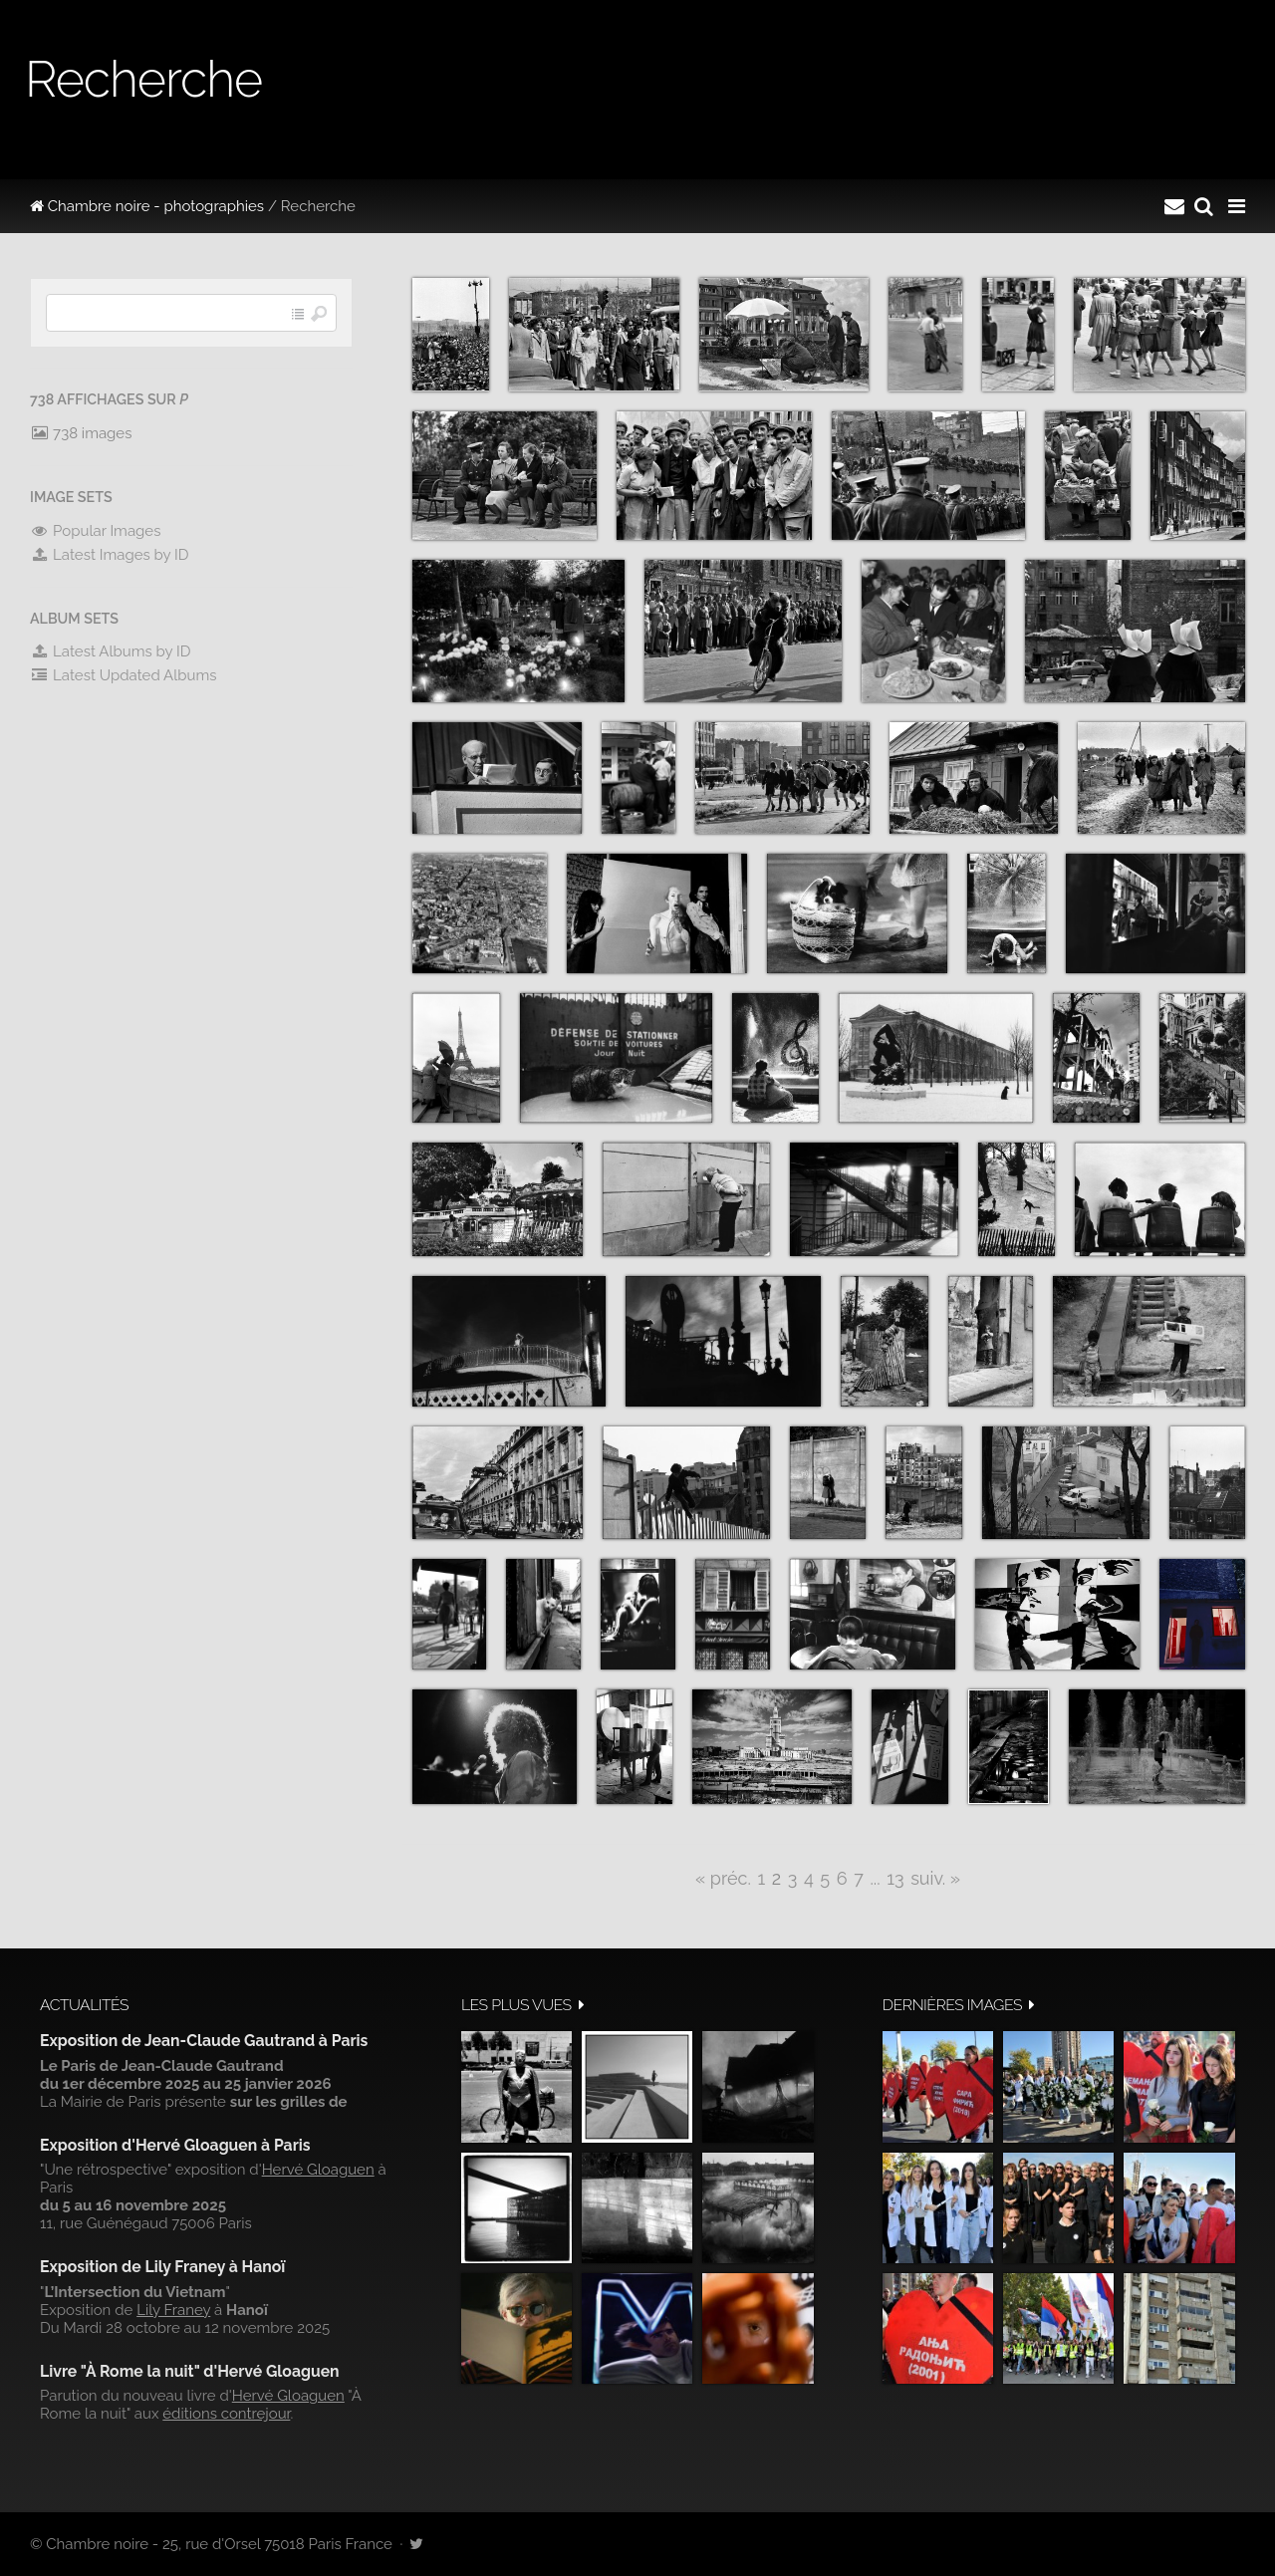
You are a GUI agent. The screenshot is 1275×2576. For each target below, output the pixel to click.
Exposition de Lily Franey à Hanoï (162, 2266)
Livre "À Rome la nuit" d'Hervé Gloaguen (190, 2371)
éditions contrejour (226, 2414)
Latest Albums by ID (110, 651)
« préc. (723, 1878)
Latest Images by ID (109, 555)
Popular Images (95, 531)
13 (895, 1878)
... (875, 1878)
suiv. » (935, 1878)
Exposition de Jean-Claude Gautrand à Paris (204, 2040)
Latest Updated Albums (123, 675)
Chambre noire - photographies (147, 206)
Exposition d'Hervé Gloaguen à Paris (175, 2145)
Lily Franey (173, 2310)
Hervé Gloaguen (318, 2170)
